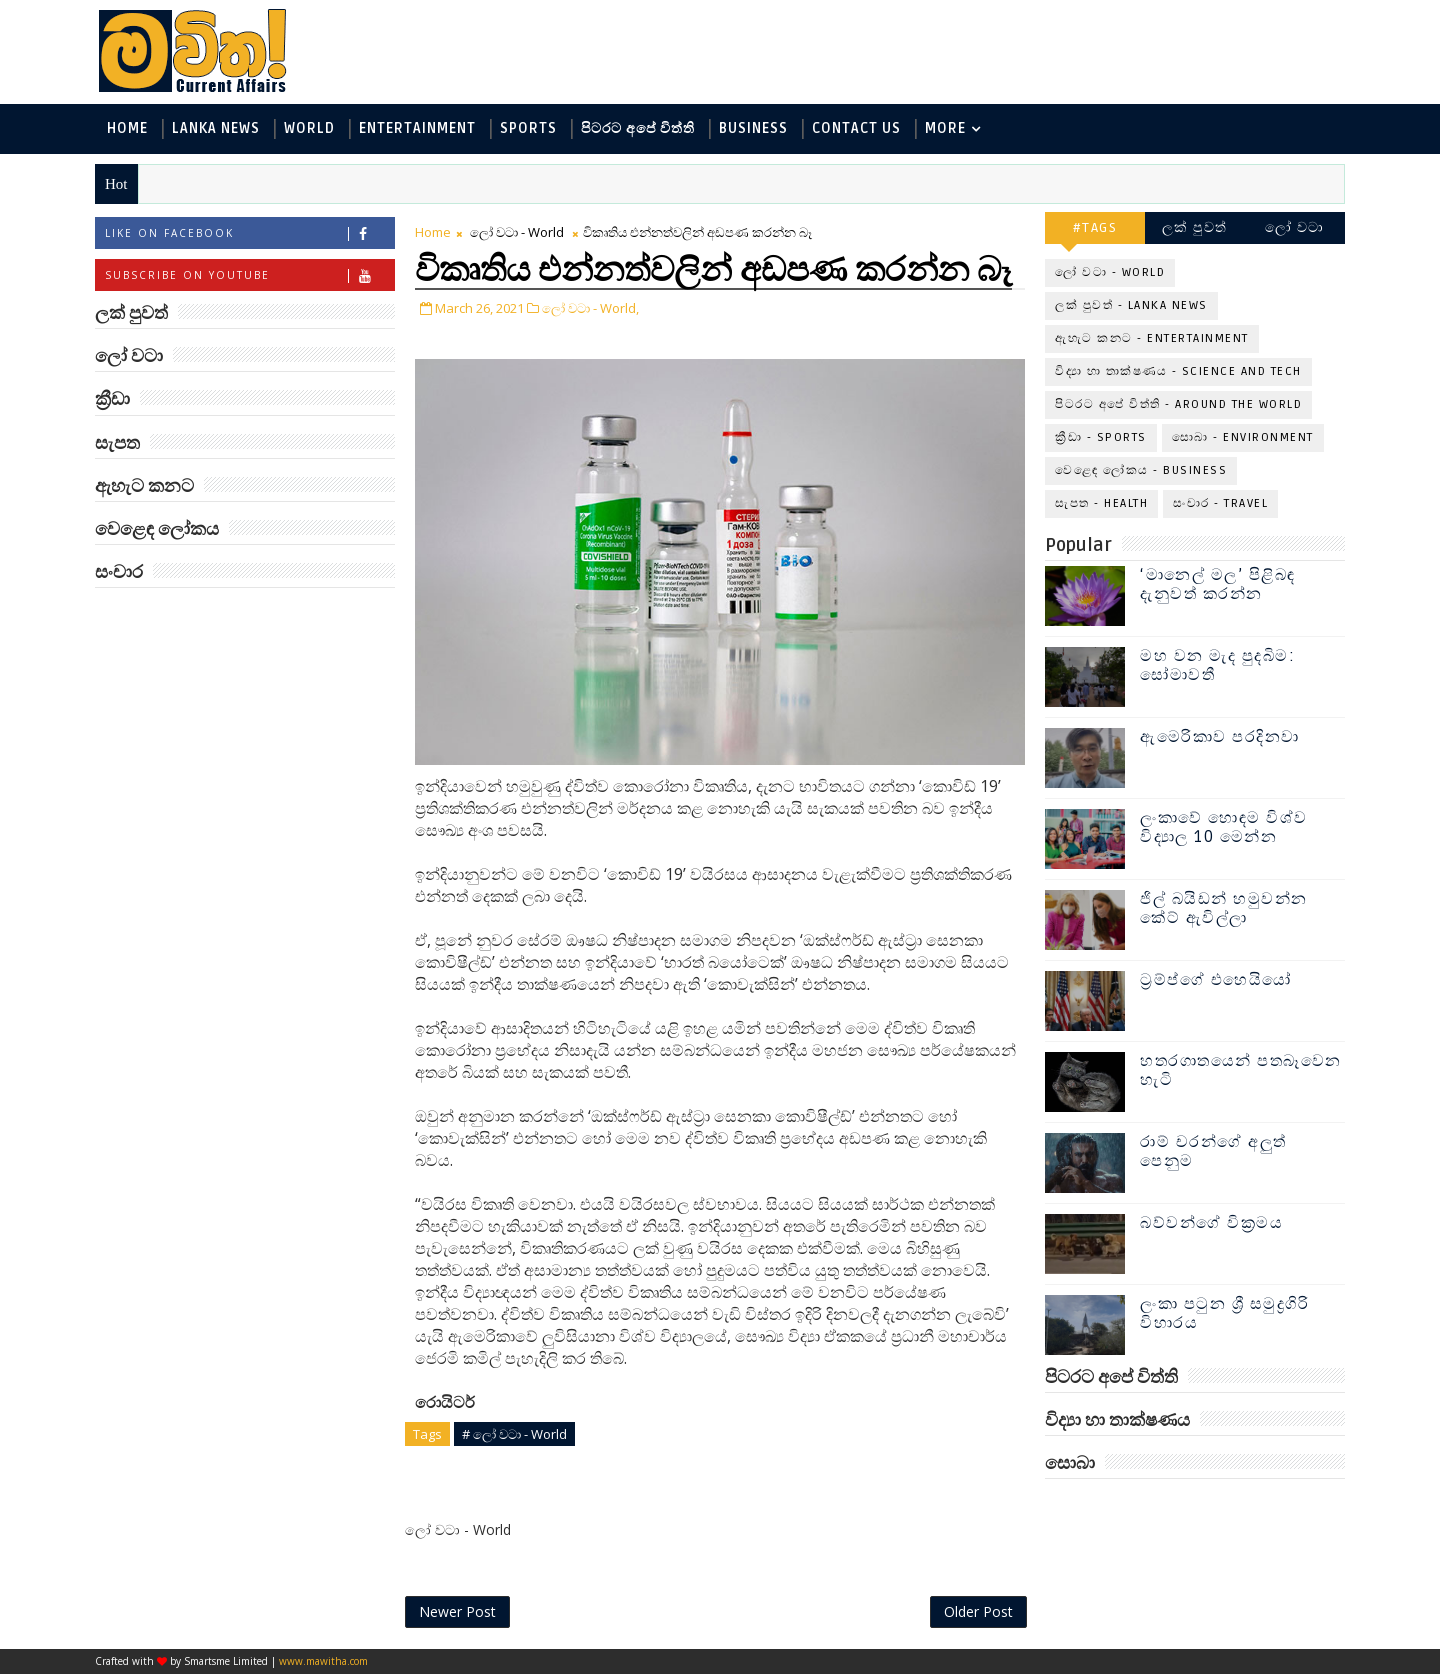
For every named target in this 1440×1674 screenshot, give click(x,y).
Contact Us (856, 128)
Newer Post (457, 1611)
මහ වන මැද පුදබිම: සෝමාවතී (1217, 665)
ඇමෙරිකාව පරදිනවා (1220, 737)
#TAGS (1095, 227)
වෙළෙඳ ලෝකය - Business (1141, 470)
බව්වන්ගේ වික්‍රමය (1211, 1223)
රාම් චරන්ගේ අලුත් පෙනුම (1213, 1151)
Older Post (978, 1611)
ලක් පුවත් (1195, 227)
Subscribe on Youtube (249, 275)
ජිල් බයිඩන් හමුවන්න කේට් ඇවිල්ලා (1224, 908)
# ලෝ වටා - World (514, 1434)
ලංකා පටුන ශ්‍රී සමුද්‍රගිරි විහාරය (1224, 1313)
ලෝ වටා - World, (590, 308)
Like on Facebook (249, 233)
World (309, 128)
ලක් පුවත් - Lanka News (1131, 305)
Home (127, 128)
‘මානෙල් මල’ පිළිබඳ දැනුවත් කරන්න (1218, 584)
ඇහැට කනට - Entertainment (1152, 338)
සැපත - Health (1101, 503)
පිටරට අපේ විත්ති (638, 128)
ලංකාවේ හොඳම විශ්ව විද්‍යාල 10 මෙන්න (1224, 827)
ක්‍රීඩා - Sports (1101, 437)
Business (753, 128)
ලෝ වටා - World (517, 232)
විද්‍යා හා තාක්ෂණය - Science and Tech (1178, 371)
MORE (945, 128)
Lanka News (216, 128)
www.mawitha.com (323, 1661)
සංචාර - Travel (1220, 503)
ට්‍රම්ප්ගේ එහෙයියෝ (1216, 980)
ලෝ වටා (1295, 227)
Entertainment (417, 128)
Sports (528, 128)
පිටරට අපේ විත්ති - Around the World (1178, 404)
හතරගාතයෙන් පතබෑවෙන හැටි (1241, 1070)
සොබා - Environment (1243, 437)
